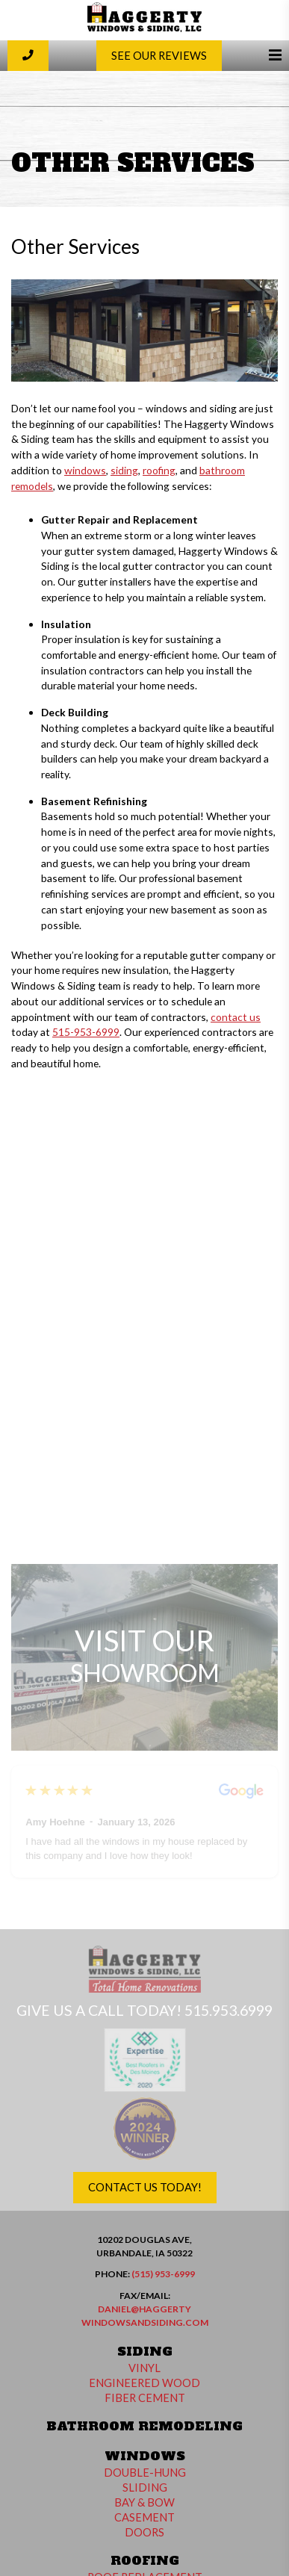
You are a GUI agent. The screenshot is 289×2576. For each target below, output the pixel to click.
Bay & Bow (144, 2502)
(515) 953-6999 (163, 2273)
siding (124, 470)
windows (85, 470)
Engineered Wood (144, 2383)
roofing (159, 470)
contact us (236, 1017)
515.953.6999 (228, 2010)
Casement (144, 2517)
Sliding (144, 2487)
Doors (144, 2532)
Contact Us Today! (145, 2187)
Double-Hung (145, 2472)
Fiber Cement (145, 2398)
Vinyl (144, 2368)
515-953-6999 (85, 1031)
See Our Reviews (159, 55)
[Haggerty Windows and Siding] (144, 28)
